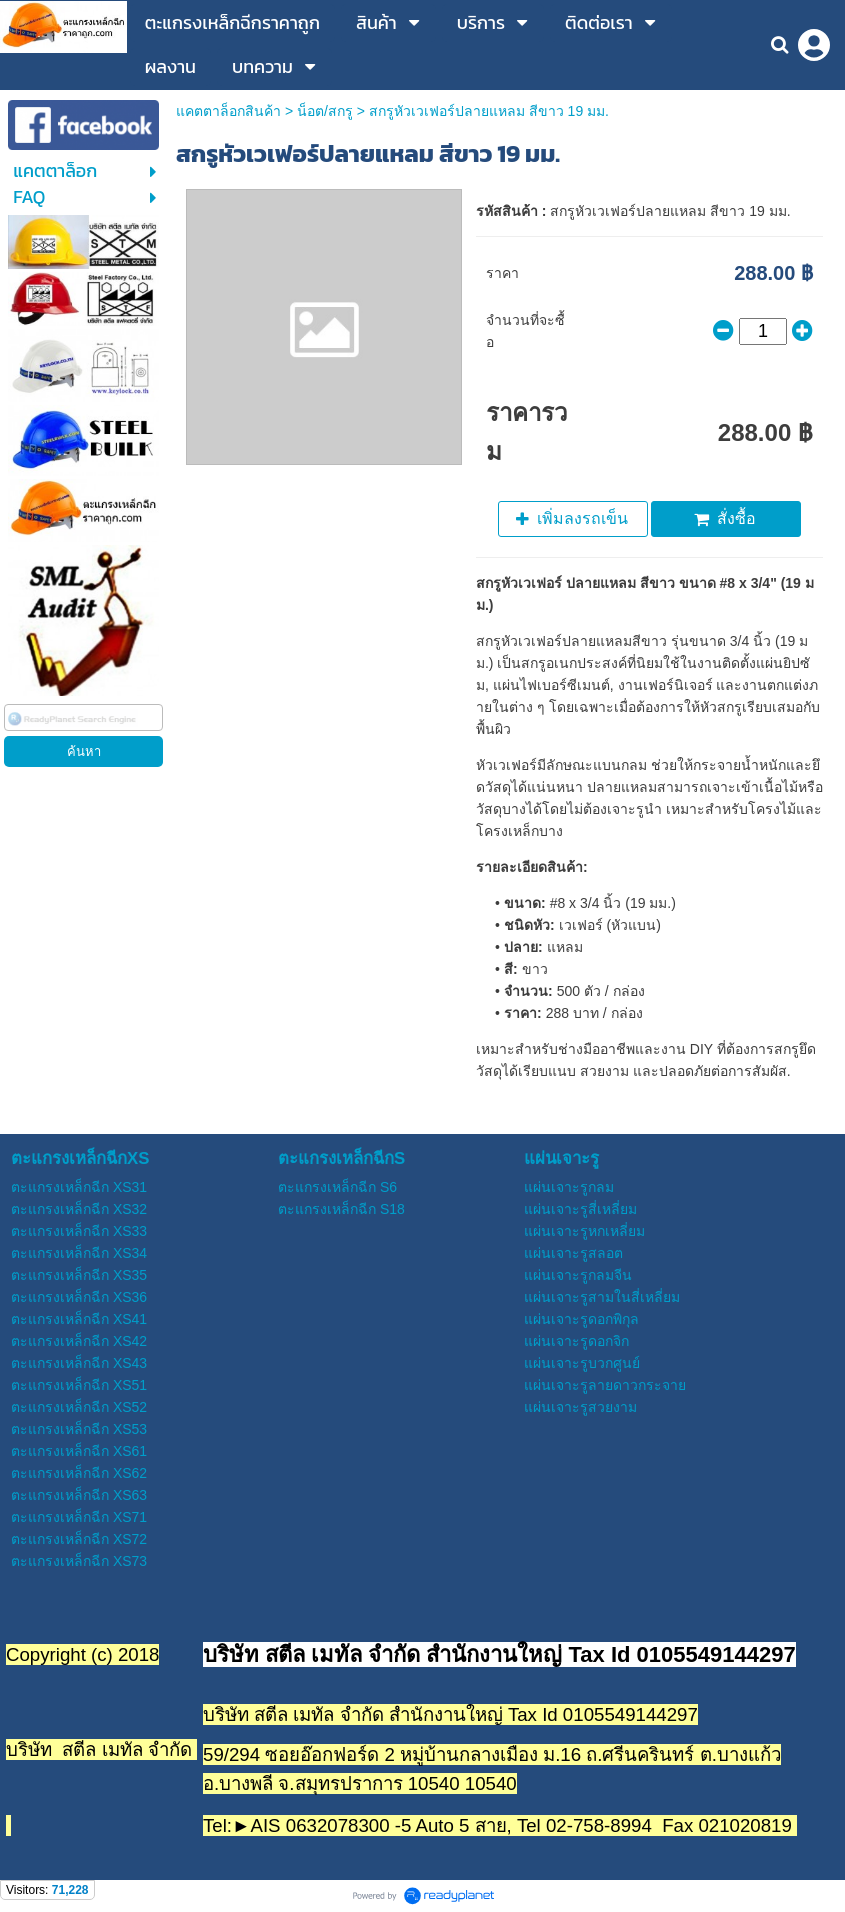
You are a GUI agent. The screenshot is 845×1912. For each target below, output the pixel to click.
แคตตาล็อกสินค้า (228, 111)
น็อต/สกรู (325, 111)
